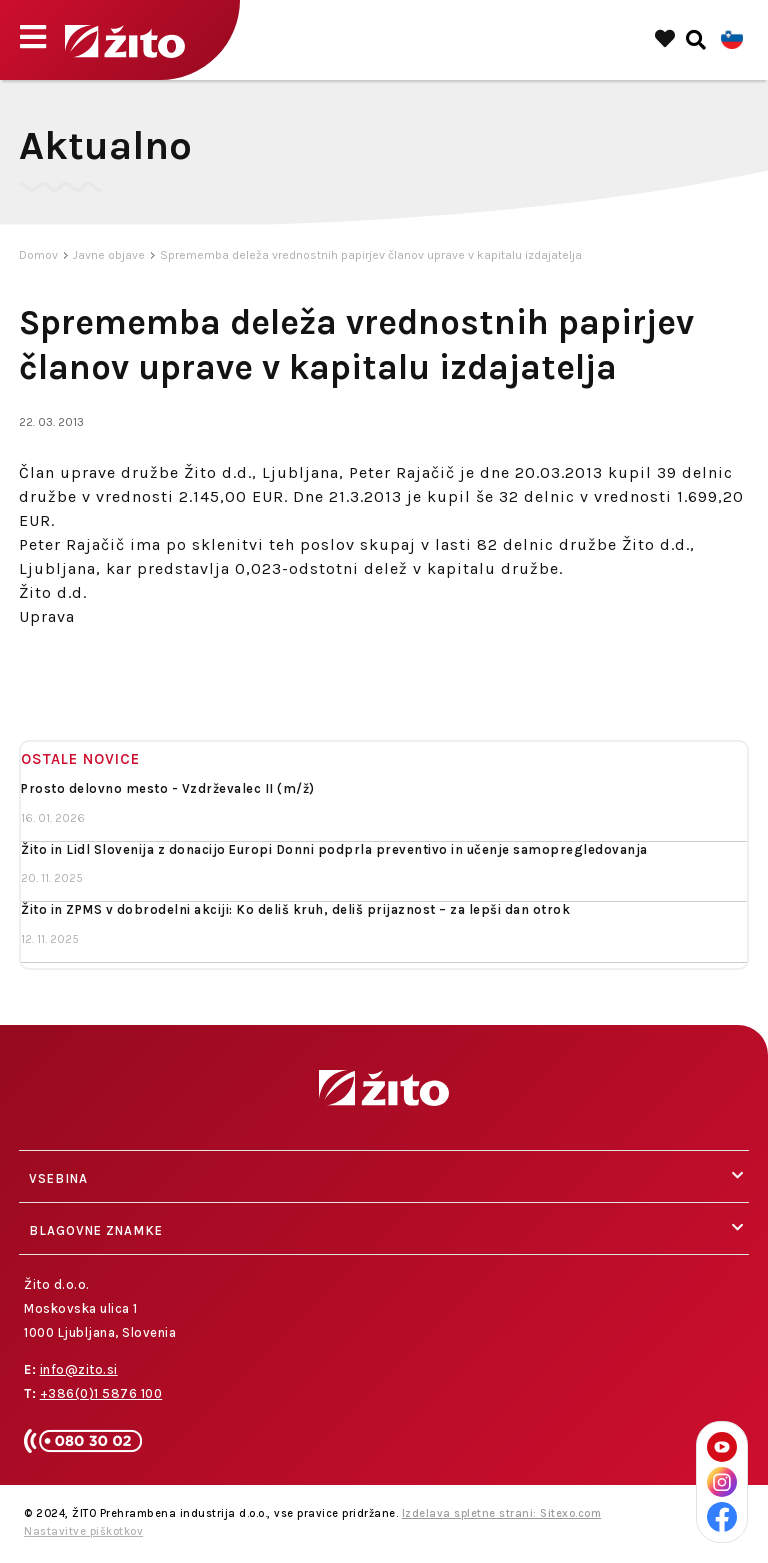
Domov (38, 255)
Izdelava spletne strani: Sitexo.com (502, 1513)
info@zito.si (79, 1369)
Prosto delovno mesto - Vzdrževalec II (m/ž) (168, 788)
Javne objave (109, 255)
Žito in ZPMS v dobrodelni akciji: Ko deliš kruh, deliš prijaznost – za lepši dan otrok (295, 909)
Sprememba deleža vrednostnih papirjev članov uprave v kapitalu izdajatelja (371, 255)
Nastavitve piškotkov (83, 1531)
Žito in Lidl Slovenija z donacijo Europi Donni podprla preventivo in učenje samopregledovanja (334, 849)
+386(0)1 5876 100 (101, 1393)
